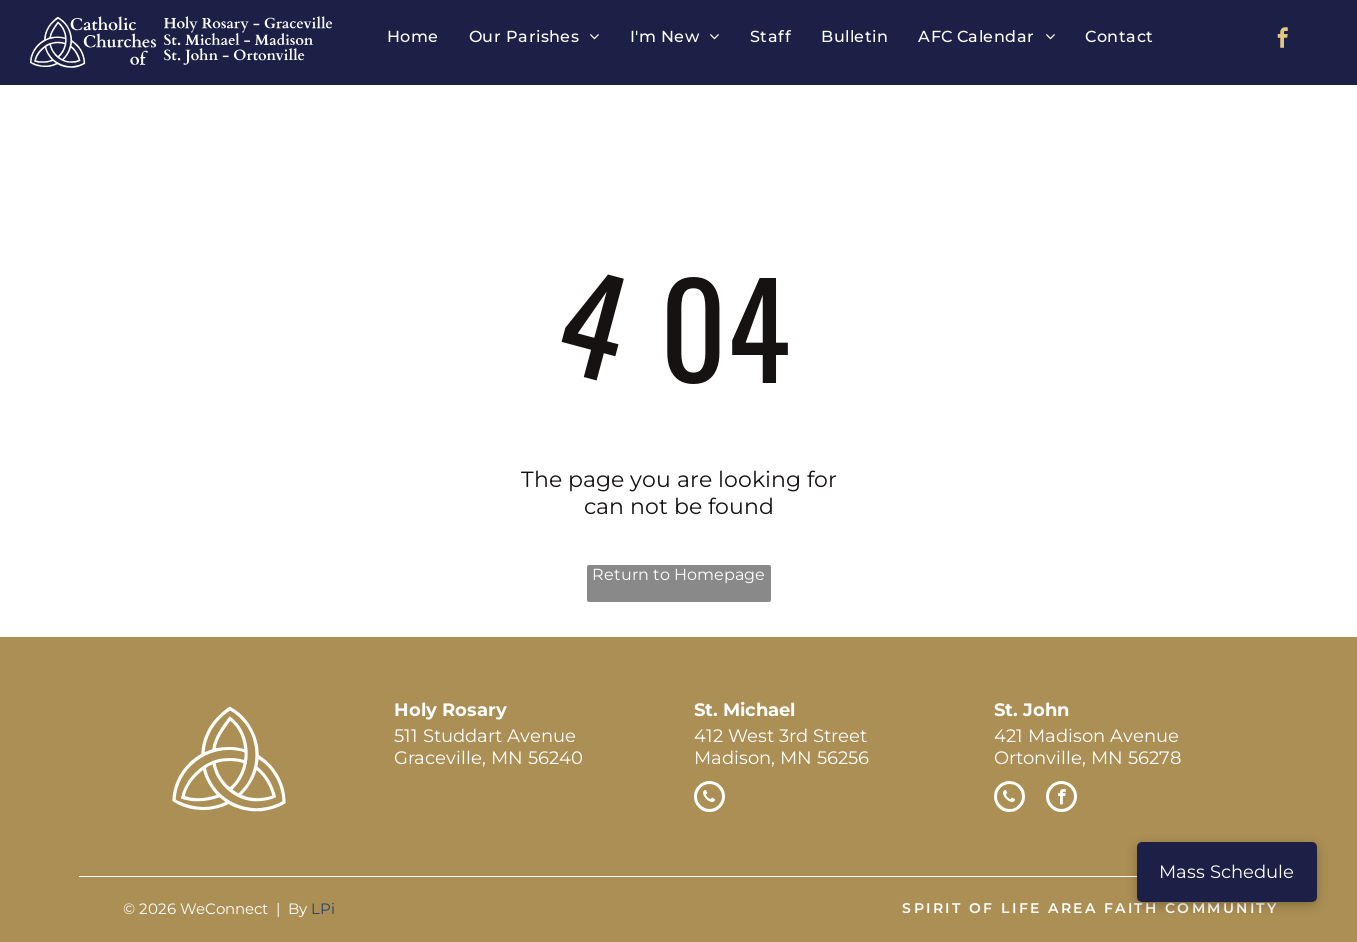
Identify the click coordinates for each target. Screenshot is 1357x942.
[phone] (709, 799)
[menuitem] (413, 36)
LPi (323, 908)
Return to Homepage (678, 574)
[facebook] (1283, 40)
